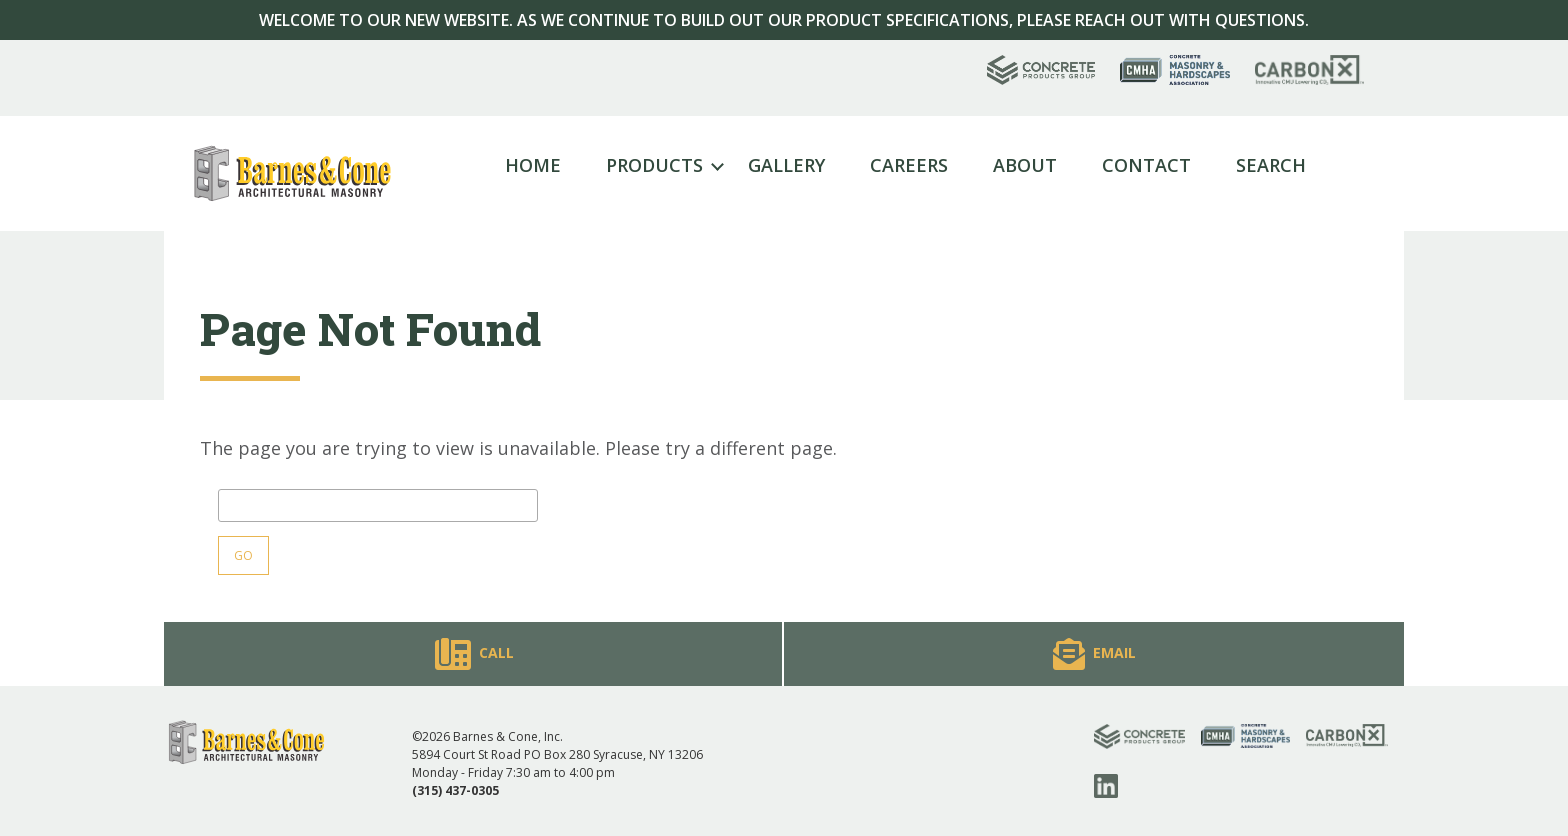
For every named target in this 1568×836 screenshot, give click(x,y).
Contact (1146, 165)
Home (533, 165)
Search (1271, 165)
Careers (909, 165)
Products (654, 165)
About (1025, 165)
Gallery (786, 165)
